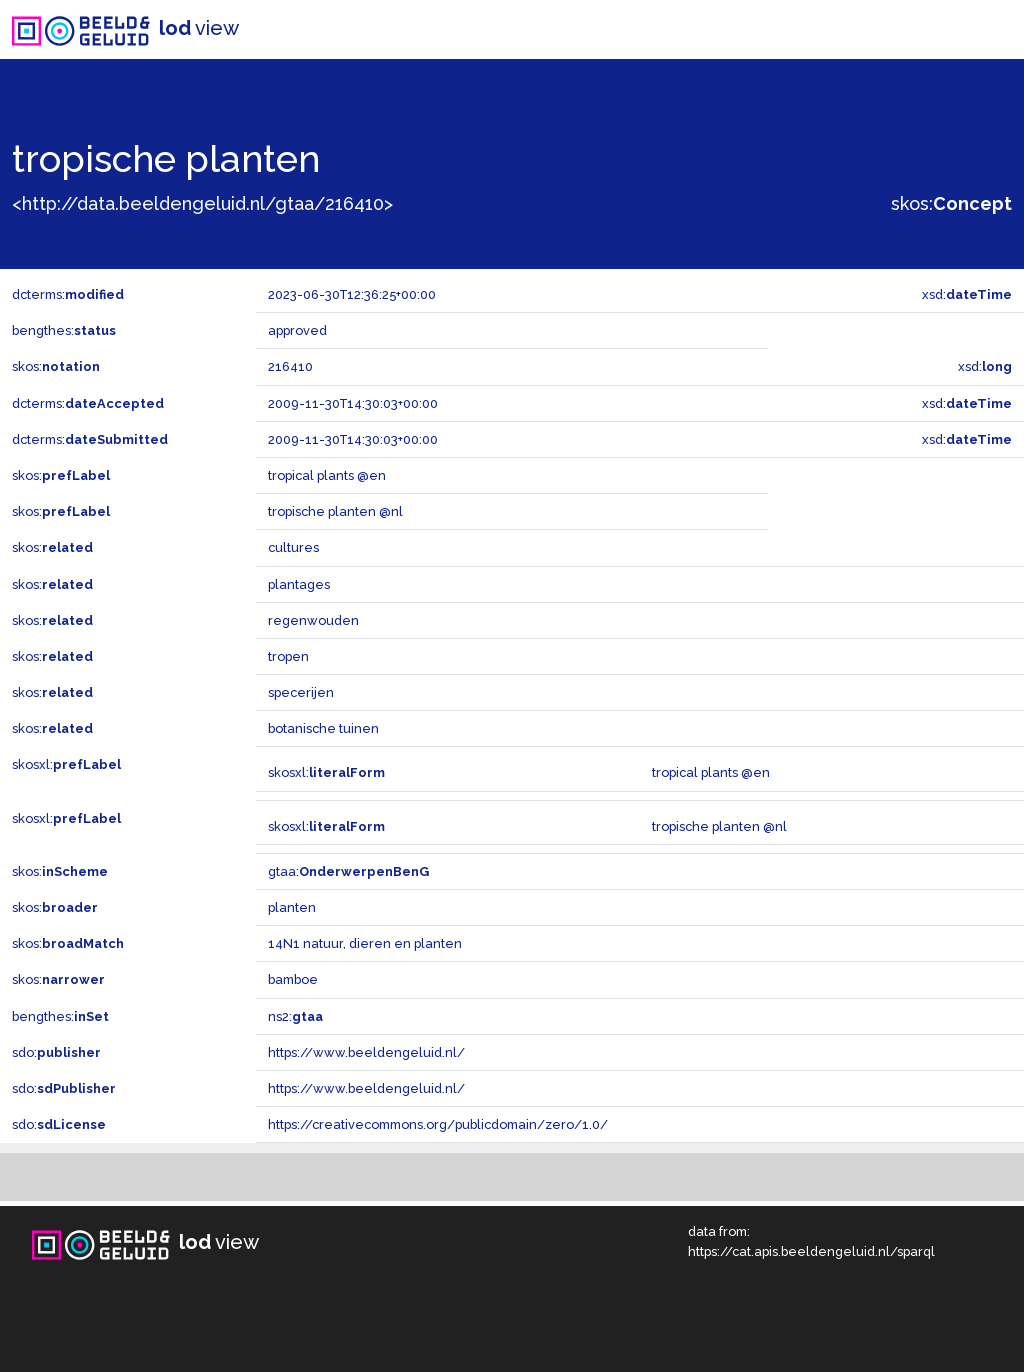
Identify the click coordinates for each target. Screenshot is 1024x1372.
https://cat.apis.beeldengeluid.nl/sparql (811, 1251)
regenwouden (313, 620)
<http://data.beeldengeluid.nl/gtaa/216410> (202, 203)
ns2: (295, 1016)
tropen (288, 656)
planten (292, 907)
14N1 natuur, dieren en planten (365, 943)
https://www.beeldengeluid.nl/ (366, 1052)
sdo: (56, 1052)
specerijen (301, 692)
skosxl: (66, 764)
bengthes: (64, 330)
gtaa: (348, 871)
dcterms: (68, 294)
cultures (293, 547)
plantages (299, 584)
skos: (951, 203)
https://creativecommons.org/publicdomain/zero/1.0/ (438, 1124)
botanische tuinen (323, 728)
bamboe (293, 979)
